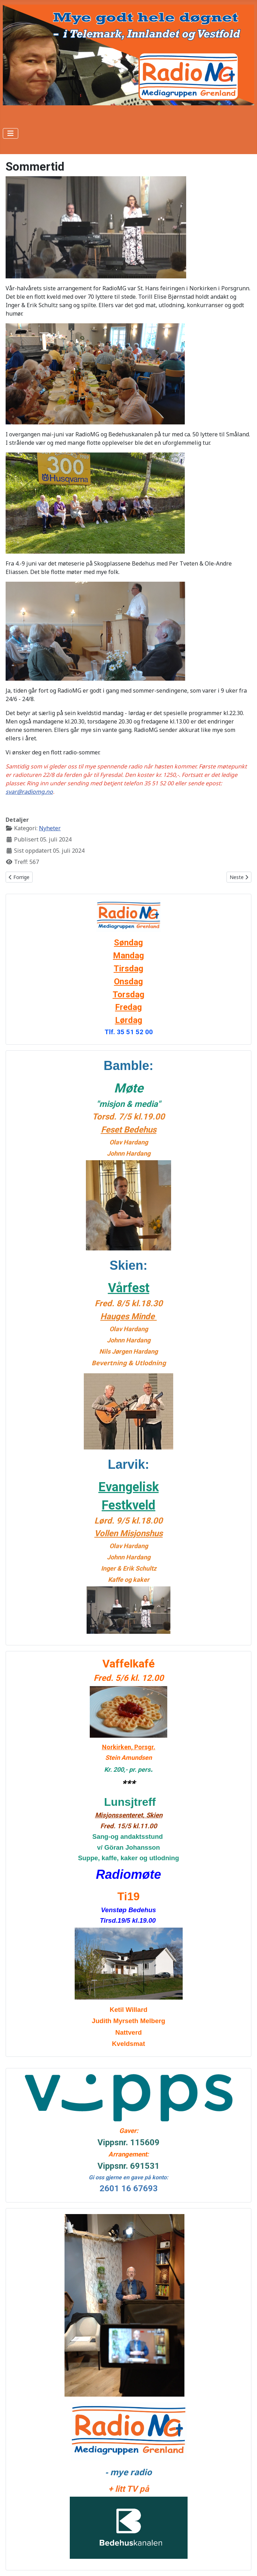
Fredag (128, 1007)
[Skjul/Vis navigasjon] (10, 133)
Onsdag (128, 981)
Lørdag (128, 1020)
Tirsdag (128, 968)
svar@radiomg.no (29, 791)
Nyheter (50, 828)
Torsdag (128, 994)
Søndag (128, 942)
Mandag (128, 955)
